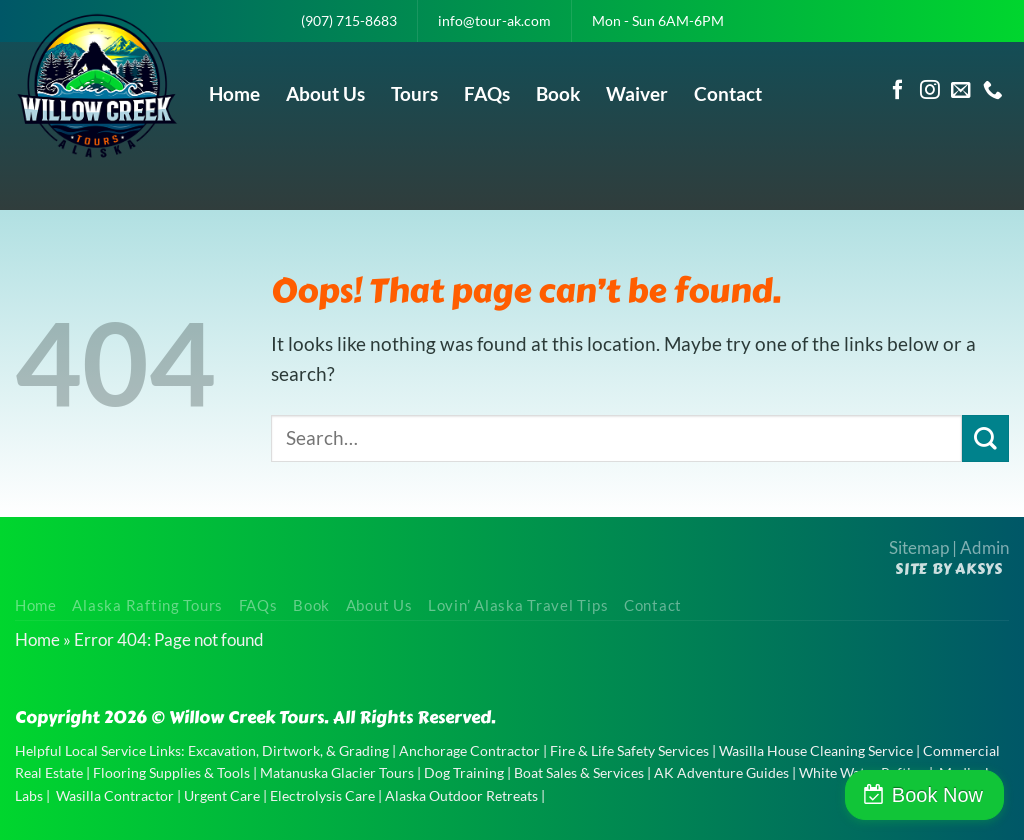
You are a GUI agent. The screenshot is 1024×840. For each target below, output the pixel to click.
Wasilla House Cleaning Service (816, 750)
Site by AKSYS (949, 569)
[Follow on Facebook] (898, 91)
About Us (325, 93)
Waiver (637, 93)
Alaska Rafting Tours (147, 605)
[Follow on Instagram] (930, 91)
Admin (984, 547)
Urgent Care (222, 795)
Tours (414, 93)
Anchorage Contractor (469, 750)
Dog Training (464, 772)
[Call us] (993, 91)
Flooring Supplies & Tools (171, 772)
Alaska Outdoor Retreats (461, 795)
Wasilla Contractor (115, 795)
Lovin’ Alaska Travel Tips (518, 605)
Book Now (937, 795)
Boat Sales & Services (579, 772)
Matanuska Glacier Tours (337, 772)
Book (558, 93)
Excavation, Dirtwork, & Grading (288, 750)
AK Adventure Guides (721, 772)
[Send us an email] (961, 91)
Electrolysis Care (322, 795)
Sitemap (919, 547)
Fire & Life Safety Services (629, 750)
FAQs (487, 93)
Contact (728, 93)
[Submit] (985, 438)
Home (234, 93)
